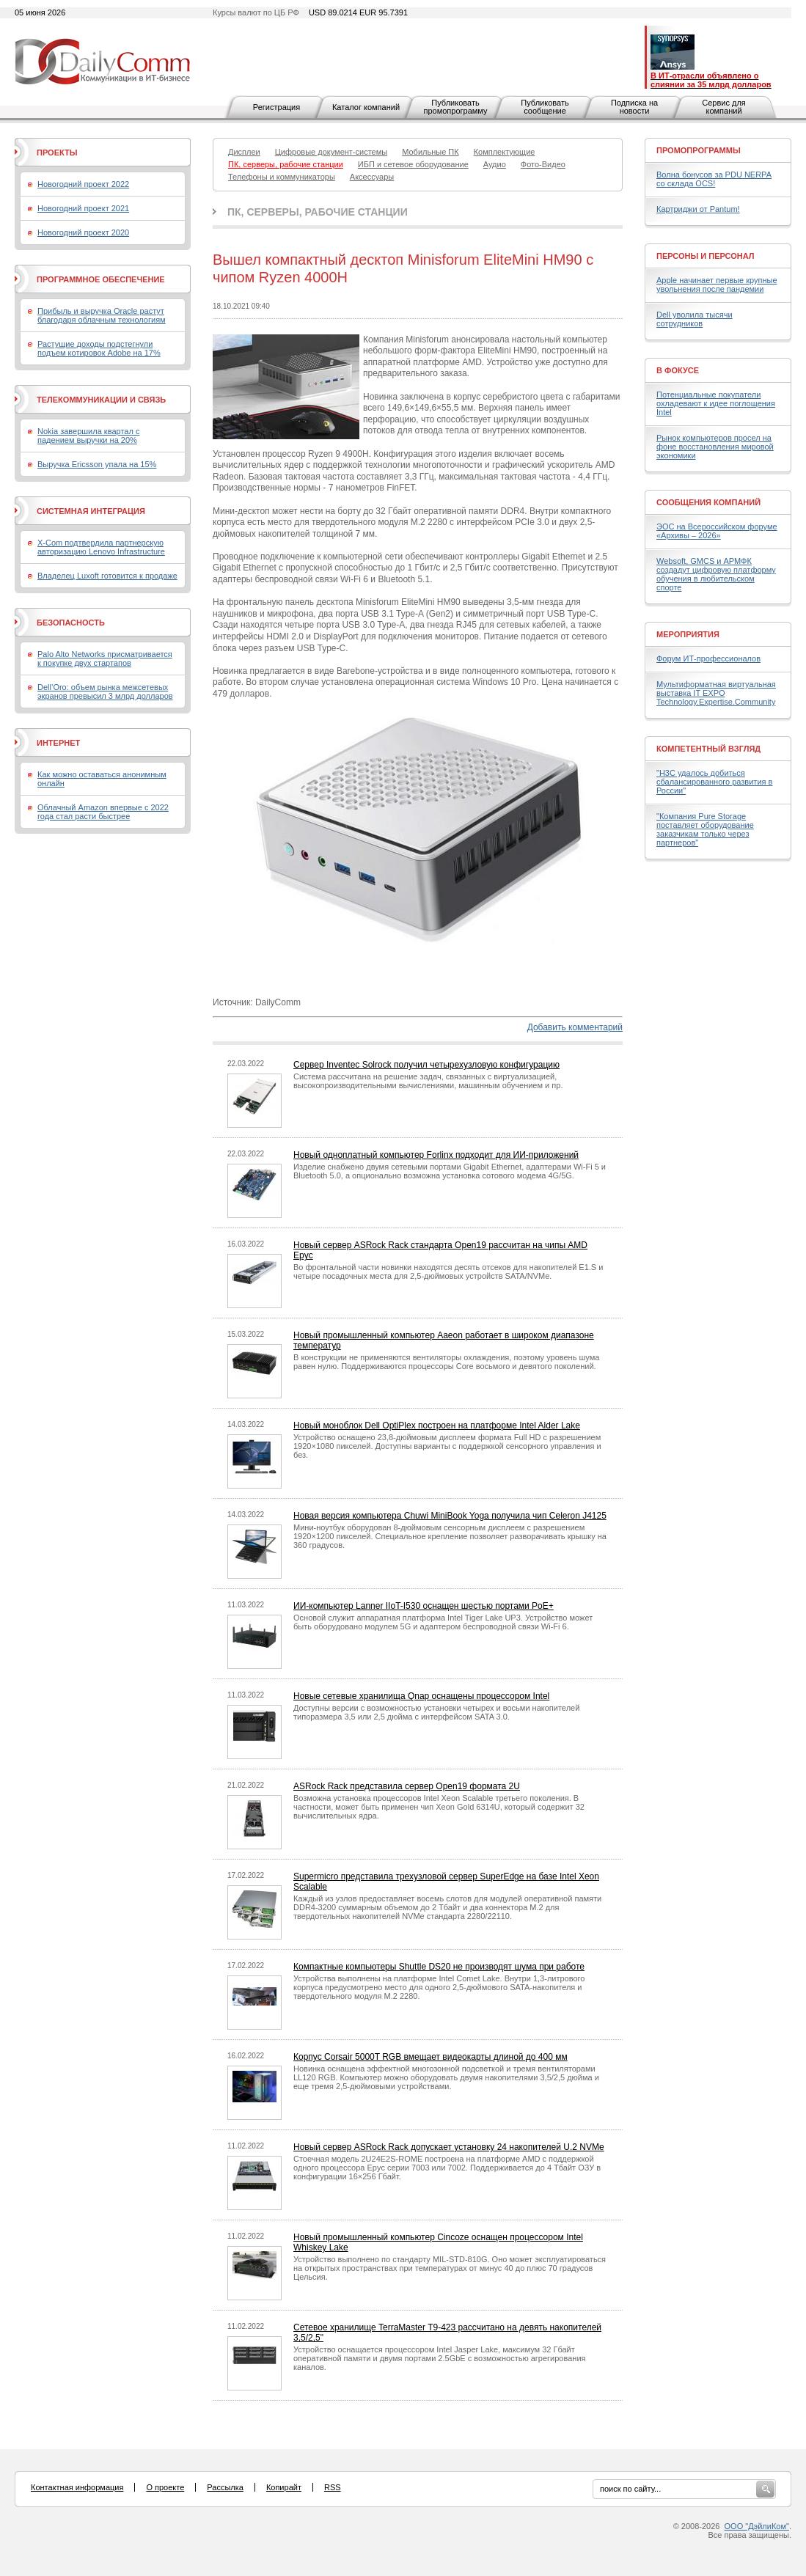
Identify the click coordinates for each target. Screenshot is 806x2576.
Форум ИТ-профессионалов (708, 658)
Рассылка (225, 2487)
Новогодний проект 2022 (83, 184)
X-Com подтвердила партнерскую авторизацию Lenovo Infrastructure (101, 547)
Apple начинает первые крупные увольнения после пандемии (716, 284)
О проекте (165, 2487)
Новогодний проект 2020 (83, 232)
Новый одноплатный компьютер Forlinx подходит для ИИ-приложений (436, 1155)
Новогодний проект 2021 (83, 208)
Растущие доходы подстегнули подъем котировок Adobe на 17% (99, 348)
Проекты (57, 152)
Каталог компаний (366, 107)
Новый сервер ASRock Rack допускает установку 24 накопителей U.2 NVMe (448, 2147)
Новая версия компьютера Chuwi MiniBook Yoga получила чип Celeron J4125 (450, 1516)
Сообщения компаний (708, 502)
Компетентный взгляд (708, 748)
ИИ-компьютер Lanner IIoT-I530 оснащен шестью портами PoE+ (423, 1606)
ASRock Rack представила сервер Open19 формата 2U (406, 1786)
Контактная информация (77, 2487)
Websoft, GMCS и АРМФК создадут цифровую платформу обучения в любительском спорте (716, 574)
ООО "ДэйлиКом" (757, 2526)
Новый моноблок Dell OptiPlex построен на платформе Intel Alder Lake (436, 1425)
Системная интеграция (91, 511)
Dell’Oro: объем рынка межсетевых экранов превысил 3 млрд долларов (105, 691)
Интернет (58, 742)
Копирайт (283, 2487)
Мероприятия (687, 634)
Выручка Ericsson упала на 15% (96, 464)
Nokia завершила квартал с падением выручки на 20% (88, 435)
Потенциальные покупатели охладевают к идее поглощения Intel (715, 403)
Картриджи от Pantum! (698, 209)
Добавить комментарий (575, 1027)
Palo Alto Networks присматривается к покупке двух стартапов (104, 658)
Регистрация (276, 107)
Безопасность (71, 622)
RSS (332, 2487)
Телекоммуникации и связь (101, 399)
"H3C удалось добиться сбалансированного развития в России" (714, 781)
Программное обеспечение (101, 279)
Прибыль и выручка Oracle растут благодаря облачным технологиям (101, 315)
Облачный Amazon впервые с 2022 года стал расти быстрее (103, 812)
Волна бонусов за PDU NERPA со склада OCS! (714, 179)
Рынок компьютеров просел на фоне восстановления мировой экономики (715, 446)
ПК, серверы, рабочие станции (317, 212)
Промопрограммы (698, 150)
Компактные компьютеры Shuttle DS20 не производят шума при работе (439, 1967)
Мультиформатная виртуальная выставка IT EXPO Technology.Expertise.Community (716, 693)
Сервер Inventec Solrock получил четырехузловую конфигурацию (426, 1065)
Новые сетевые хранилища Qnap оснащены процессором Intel (421, 1696)
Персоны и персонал (705, 256)
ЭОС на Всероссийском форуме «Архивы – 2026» (716, 531)
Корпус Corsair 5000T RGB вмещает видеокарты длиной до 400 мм (430, 2057)
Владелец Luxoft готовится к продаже (107, 575)
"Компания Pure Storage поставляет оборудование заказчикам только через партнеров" (705, 829)
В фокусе (677, 370)
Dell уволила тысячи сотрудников (694, 319)
